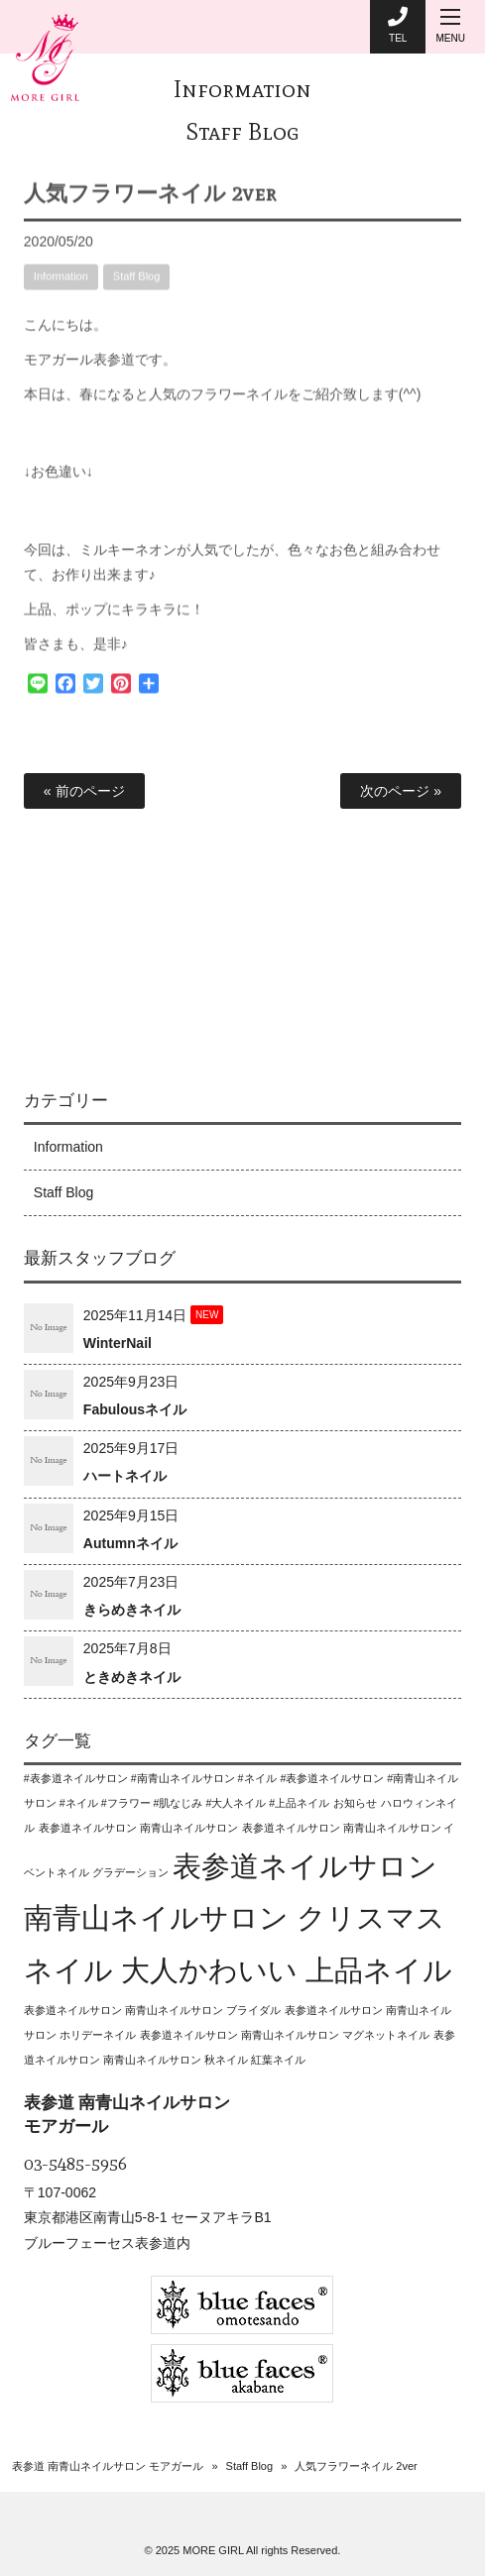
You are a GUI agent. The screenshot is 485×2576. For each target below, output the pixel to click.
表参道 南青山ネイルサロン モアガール (107, 2466)
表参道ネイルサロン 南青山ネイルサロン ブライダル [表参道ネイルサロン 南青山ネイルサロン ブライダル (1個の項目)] (152, 2010)
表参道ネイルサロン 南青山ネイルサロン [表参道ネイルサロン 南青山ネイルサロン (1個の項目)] (138, 1828)
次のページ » (400, 791)
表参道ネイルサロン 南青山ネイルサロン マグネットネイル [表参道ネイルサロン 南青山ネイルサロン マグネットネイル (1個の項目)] (284, 2035)
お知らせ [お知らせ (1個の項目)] (355, 1803)
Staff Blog (242, 131)
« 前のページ (84, 791)
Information (242, 88)
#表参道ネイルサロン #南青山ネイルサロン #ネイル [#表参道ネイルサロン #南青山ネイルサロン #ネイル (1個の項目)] (150, 1778)
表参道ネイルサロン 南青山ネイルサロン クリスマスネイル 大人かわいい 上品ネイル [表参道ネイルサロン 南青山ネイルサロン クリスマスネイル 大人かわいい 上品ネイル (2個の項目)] (238, 1918)
